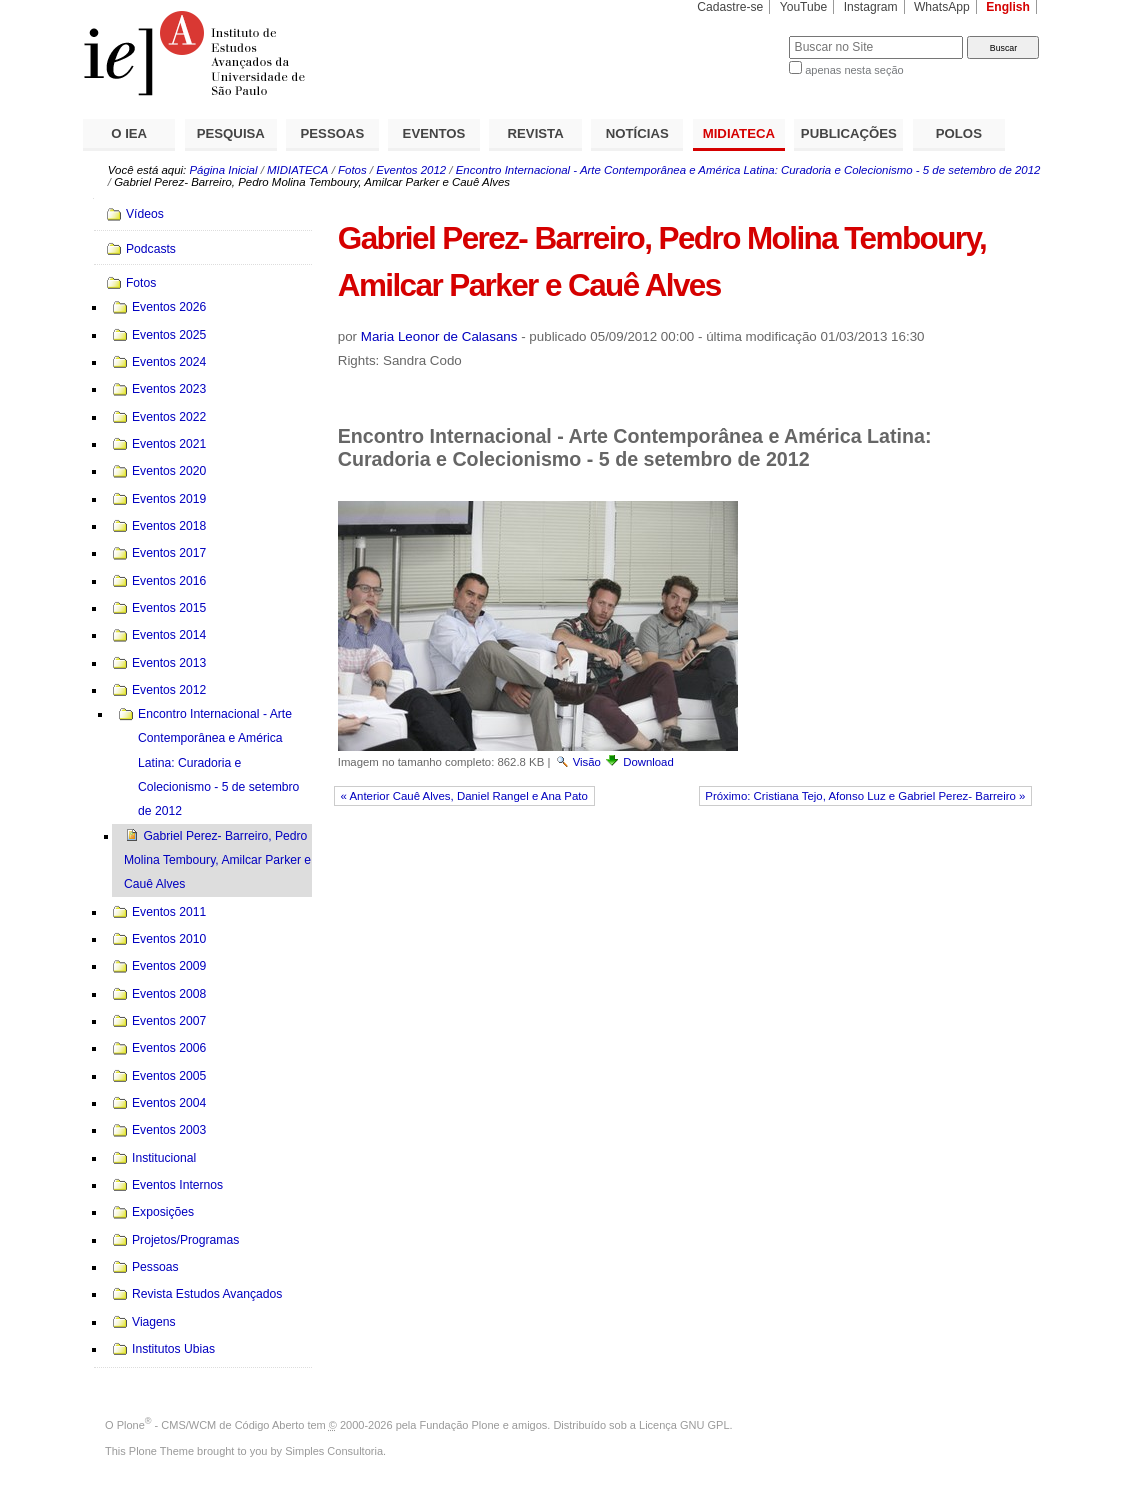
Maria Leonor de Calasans (439, 336)
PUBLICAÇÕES (849, 133)
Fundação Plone (460, 1425)
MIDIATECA (739, 133)
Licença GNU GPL (684, 1425)
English (1008, 7)
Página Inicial (223, 170)
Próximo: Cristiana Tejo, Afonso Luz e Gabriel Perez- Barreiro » (865, 796)
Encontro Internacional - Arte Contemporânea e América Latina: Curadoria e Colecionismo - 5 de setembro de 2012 (748, 170)
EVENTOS (434, 133)
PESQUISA (231, 133)
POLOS (959, 133)
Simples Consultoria (334, 1451)
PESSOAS (333, 133)
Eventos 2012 (411, 170)
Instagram (871, 7)
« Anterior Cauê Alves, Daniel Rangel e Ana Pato (464, 796)
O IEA (129, 133)
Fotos (352, 170)
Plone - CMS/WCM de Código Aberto (211, 1425)
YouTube (804, 7)
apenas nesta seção (854, 70)
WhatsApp (942, 7)
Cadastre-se (730, 7)
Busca (740, 35)
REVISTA (536, 133)
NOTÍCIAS (637, 133)
